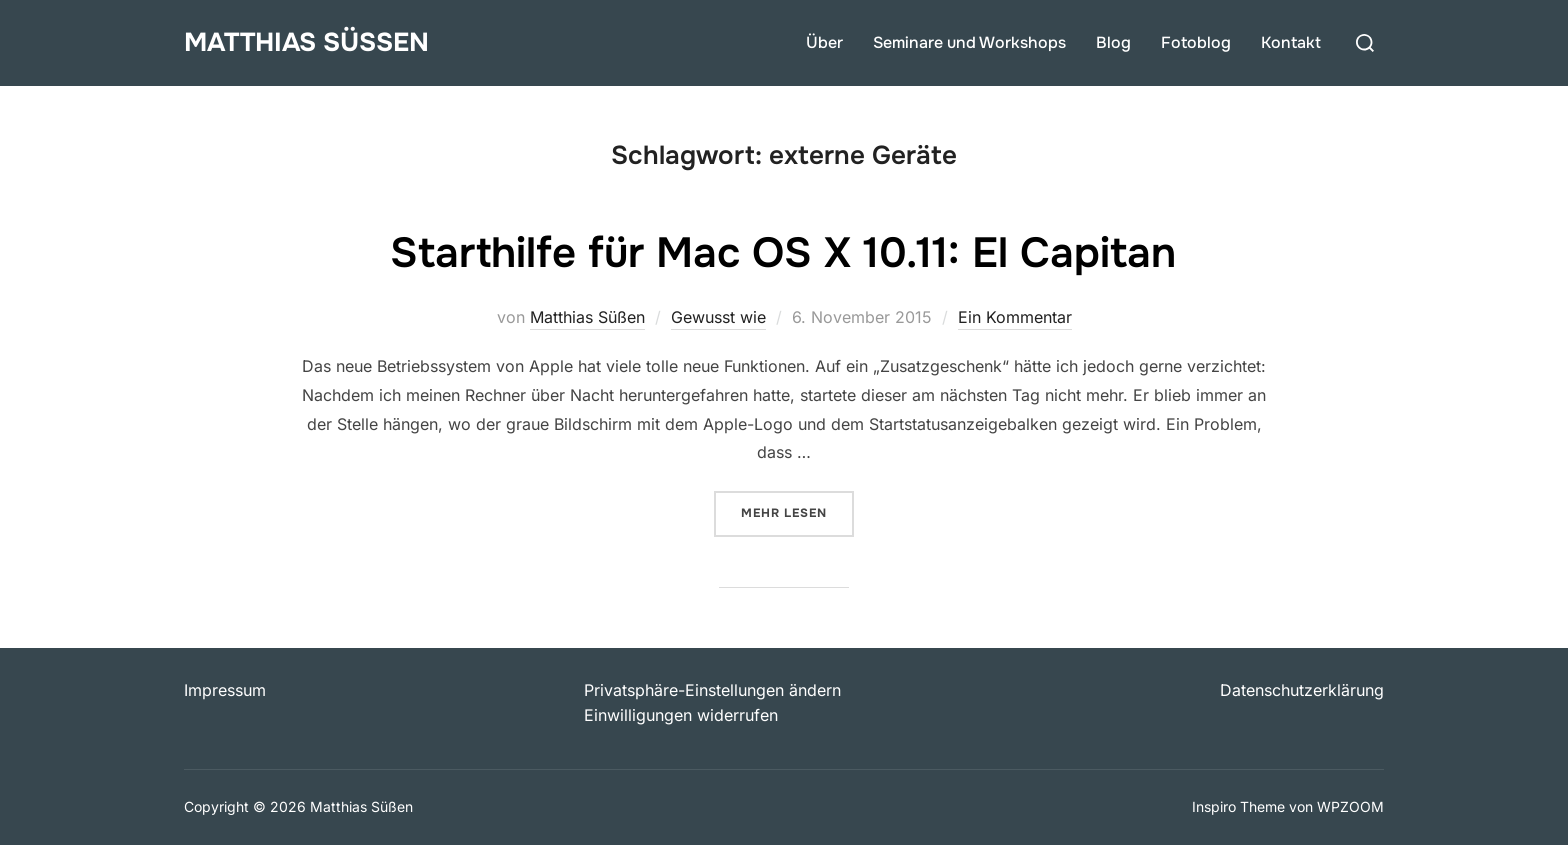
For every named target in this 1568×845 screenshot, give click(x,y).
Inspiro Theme (1238, 806)
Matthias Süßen (306, 42)
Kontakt (1291, 42)
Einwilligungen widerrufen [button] (681, 715)
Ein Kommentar (1015, 317)
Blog (1113, 42)
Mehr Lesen (797, 511)
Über (824, 42)
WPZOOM (1350, 806)
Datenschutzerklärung (1302, 690)
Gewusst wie (718, 317)
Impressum (225, 690)
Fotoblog (1196, 42)
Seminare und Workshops (969, 42)
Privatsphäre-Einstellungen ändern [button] (712, 690)
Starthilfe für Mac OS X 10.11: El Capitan (783, 253)
